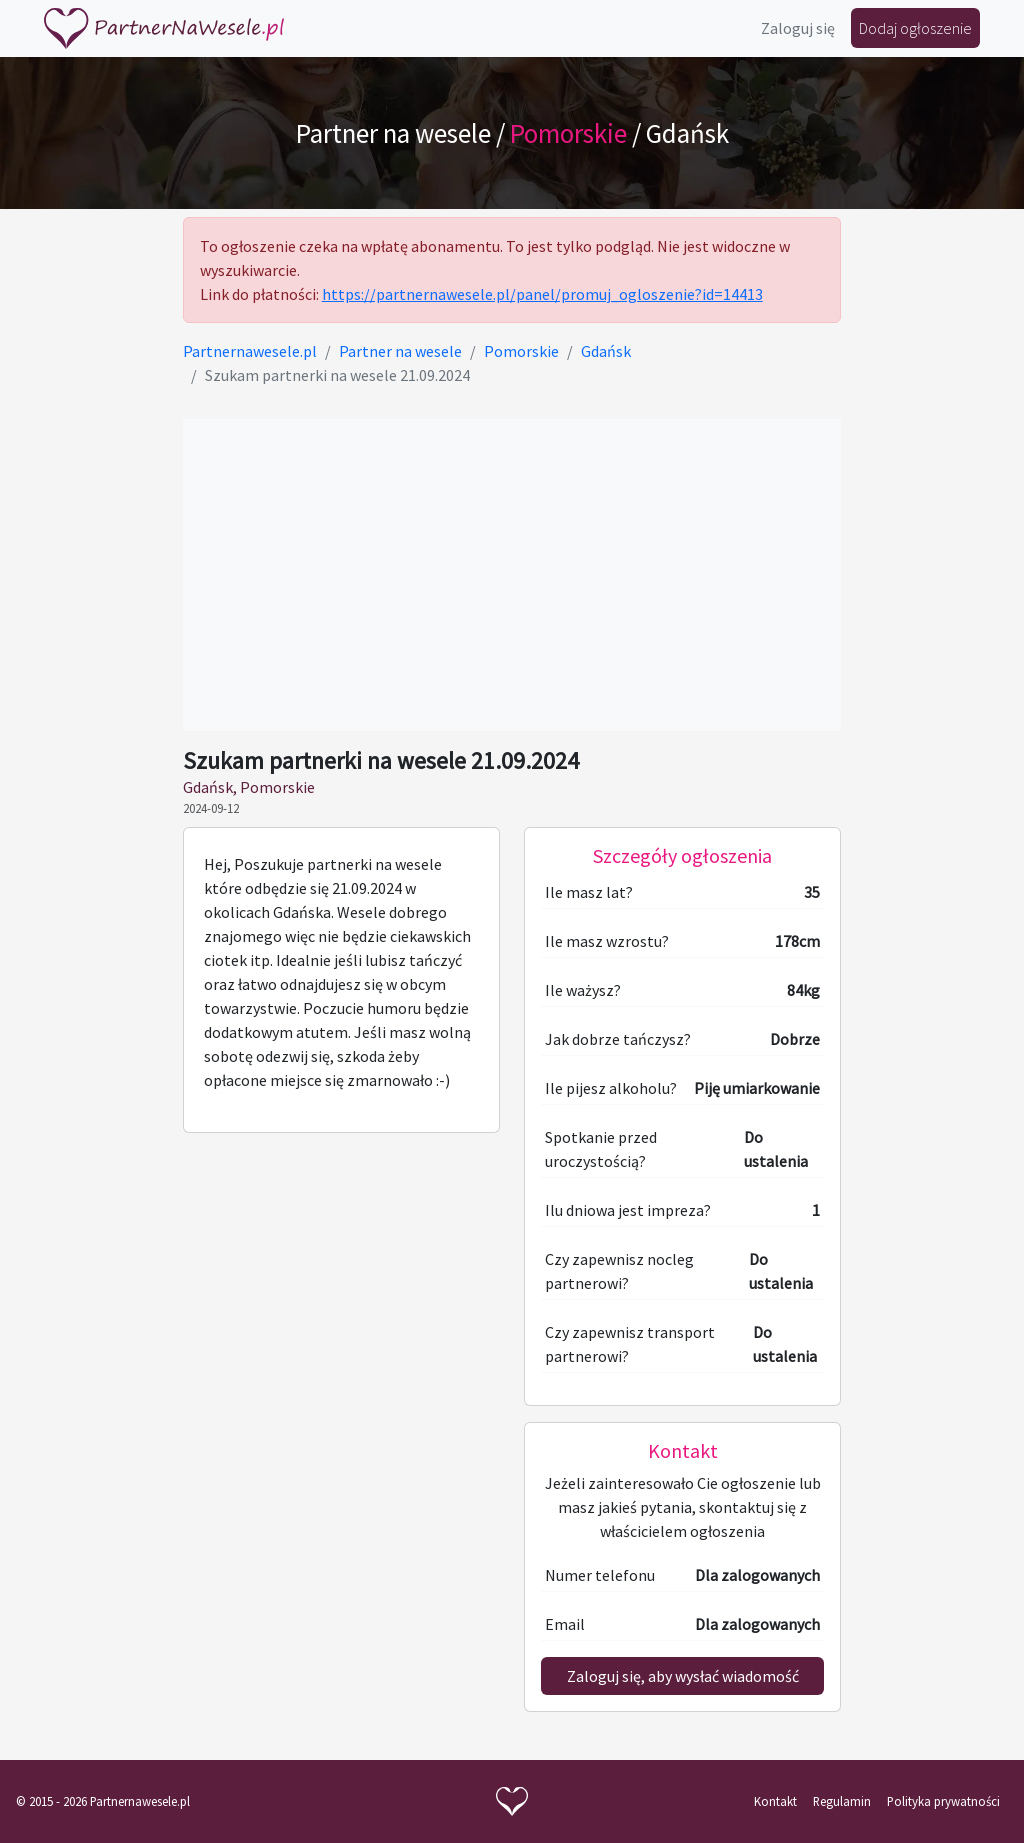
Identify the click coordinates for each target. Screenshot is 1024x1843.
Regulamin (842, 1801)
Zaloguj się (798, 28)
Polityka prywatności (943, 1801)
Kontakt (775, 1801)
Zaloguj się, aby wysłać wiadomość (683, 1676)
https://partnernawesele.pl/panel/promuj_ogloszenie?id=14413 (542, 294)
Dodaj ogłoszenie (915, 28)
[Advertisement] (512, 575)
